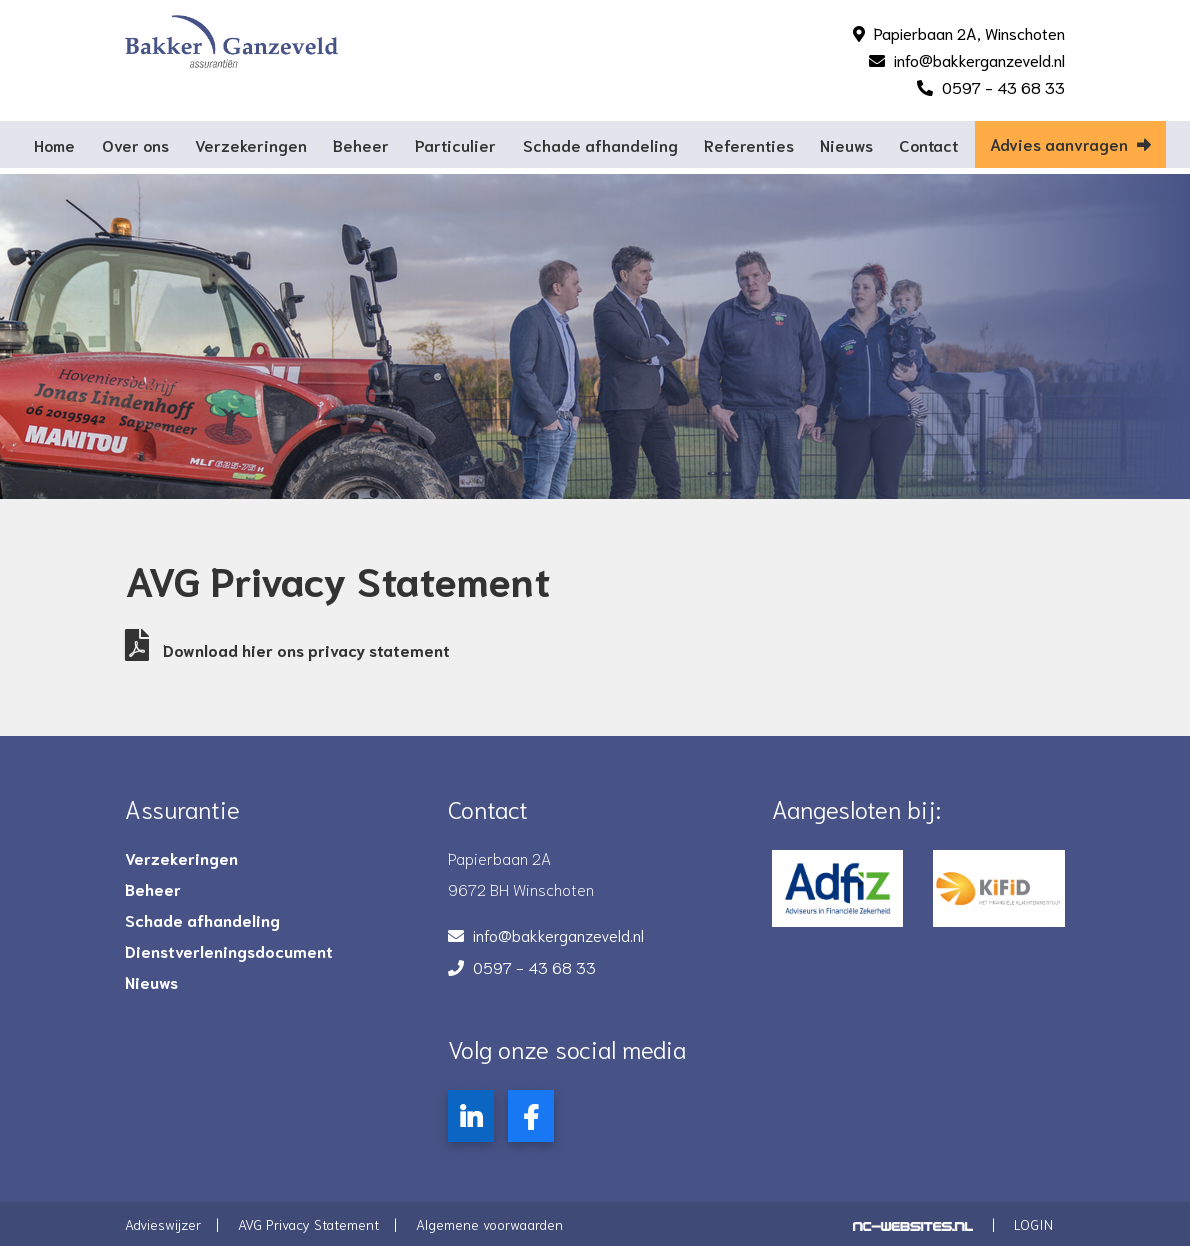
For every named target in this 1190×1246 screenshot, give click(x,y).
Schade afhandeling (600, 144)
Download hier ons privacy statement (287, 649)
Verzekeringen (251, 144)
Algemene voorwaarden (489, 1224)
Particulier (455, 144)
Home (54, 144)
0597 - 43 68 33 (1003, 86)
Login (1033, 1224)
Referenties (749, 144)
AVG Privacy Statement (308, 1224)
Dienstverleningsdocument (229, 951)
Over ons (135, 144)
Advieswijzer (163, 1224)
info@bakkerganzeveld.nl (979, 59)
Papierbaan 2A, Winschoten (969, 32)
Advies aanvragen (1070, 143)
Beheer (361, 144)
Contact (928, 144)
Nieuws (846, 144)
